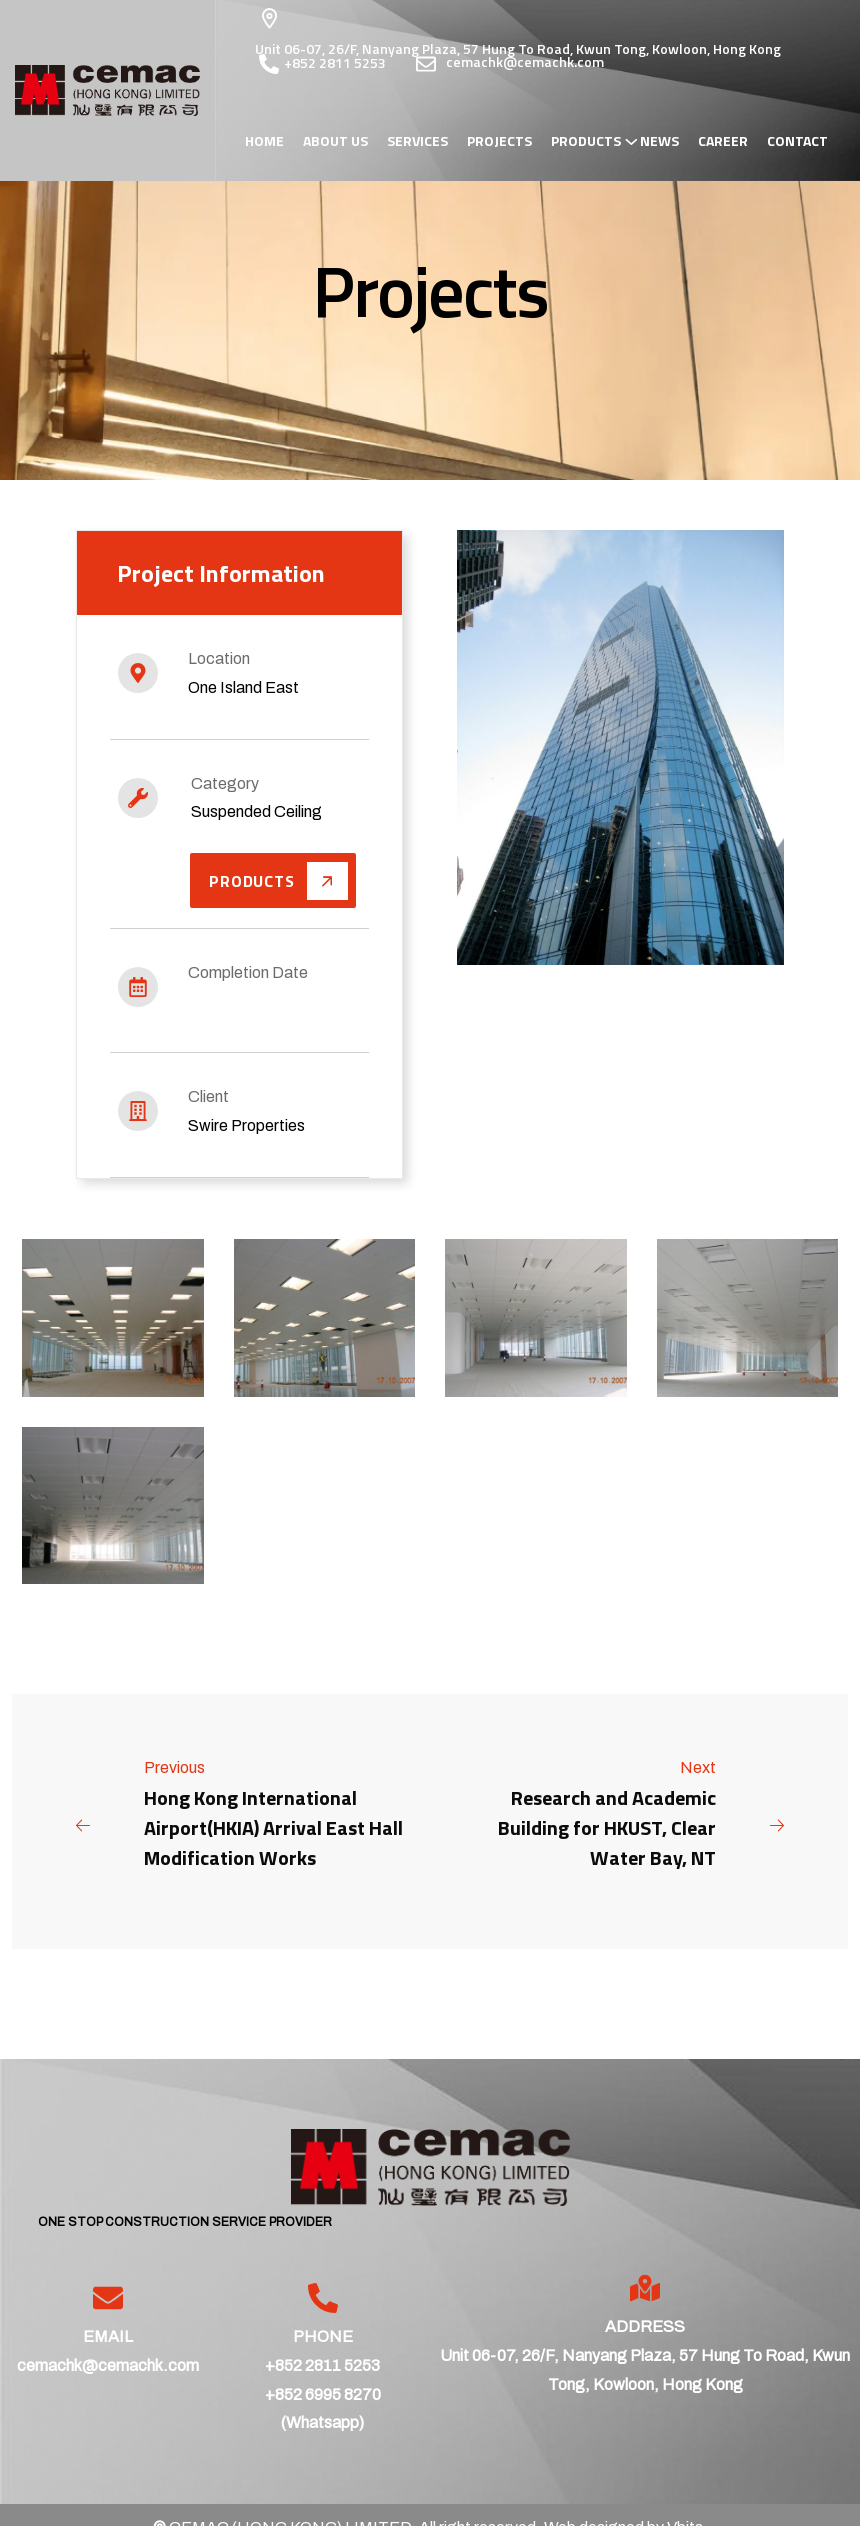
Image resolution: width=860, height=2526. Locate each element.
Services (417, 141)
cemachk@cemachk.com (108, 2366)
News (659, 141)
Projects (499, 141)
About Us (335, 141)
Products (586, 141)
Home (264, 141)
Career (723, 141)
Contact (797, 141)
